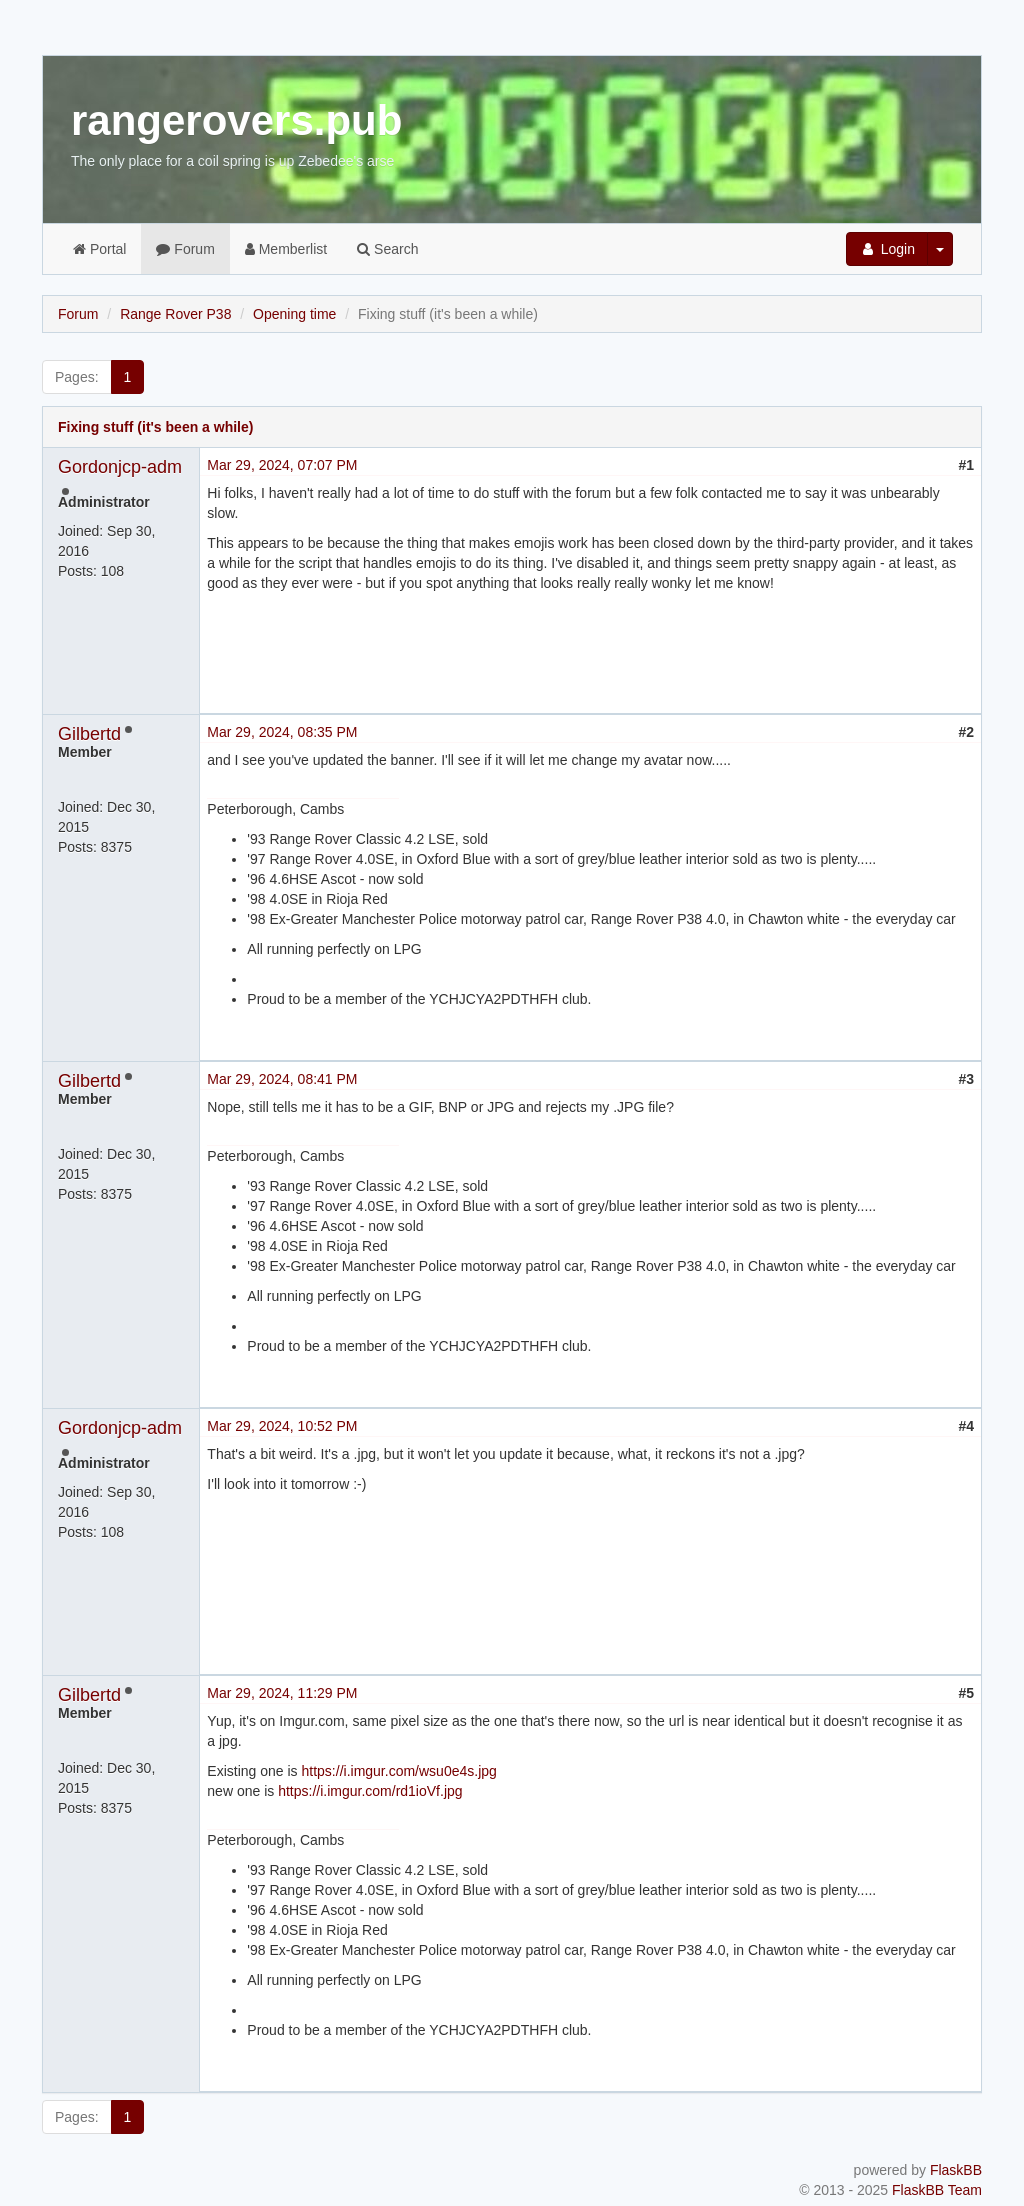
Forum (185, 249)
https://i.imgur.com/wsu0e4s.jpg (399, 1771)
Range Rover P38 (175, 314)
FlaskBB (956, 2170)
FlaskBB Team (937, 2190)
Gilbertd (89, 734)
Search (387, 249)
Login (887, 249)
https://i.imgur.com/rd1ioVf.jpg (370, 1791)
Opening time (294, 314)
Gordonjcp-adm (120, 467)
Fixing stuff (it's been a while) (155, 427)
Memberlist (286, 249)
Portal (99, 249)
